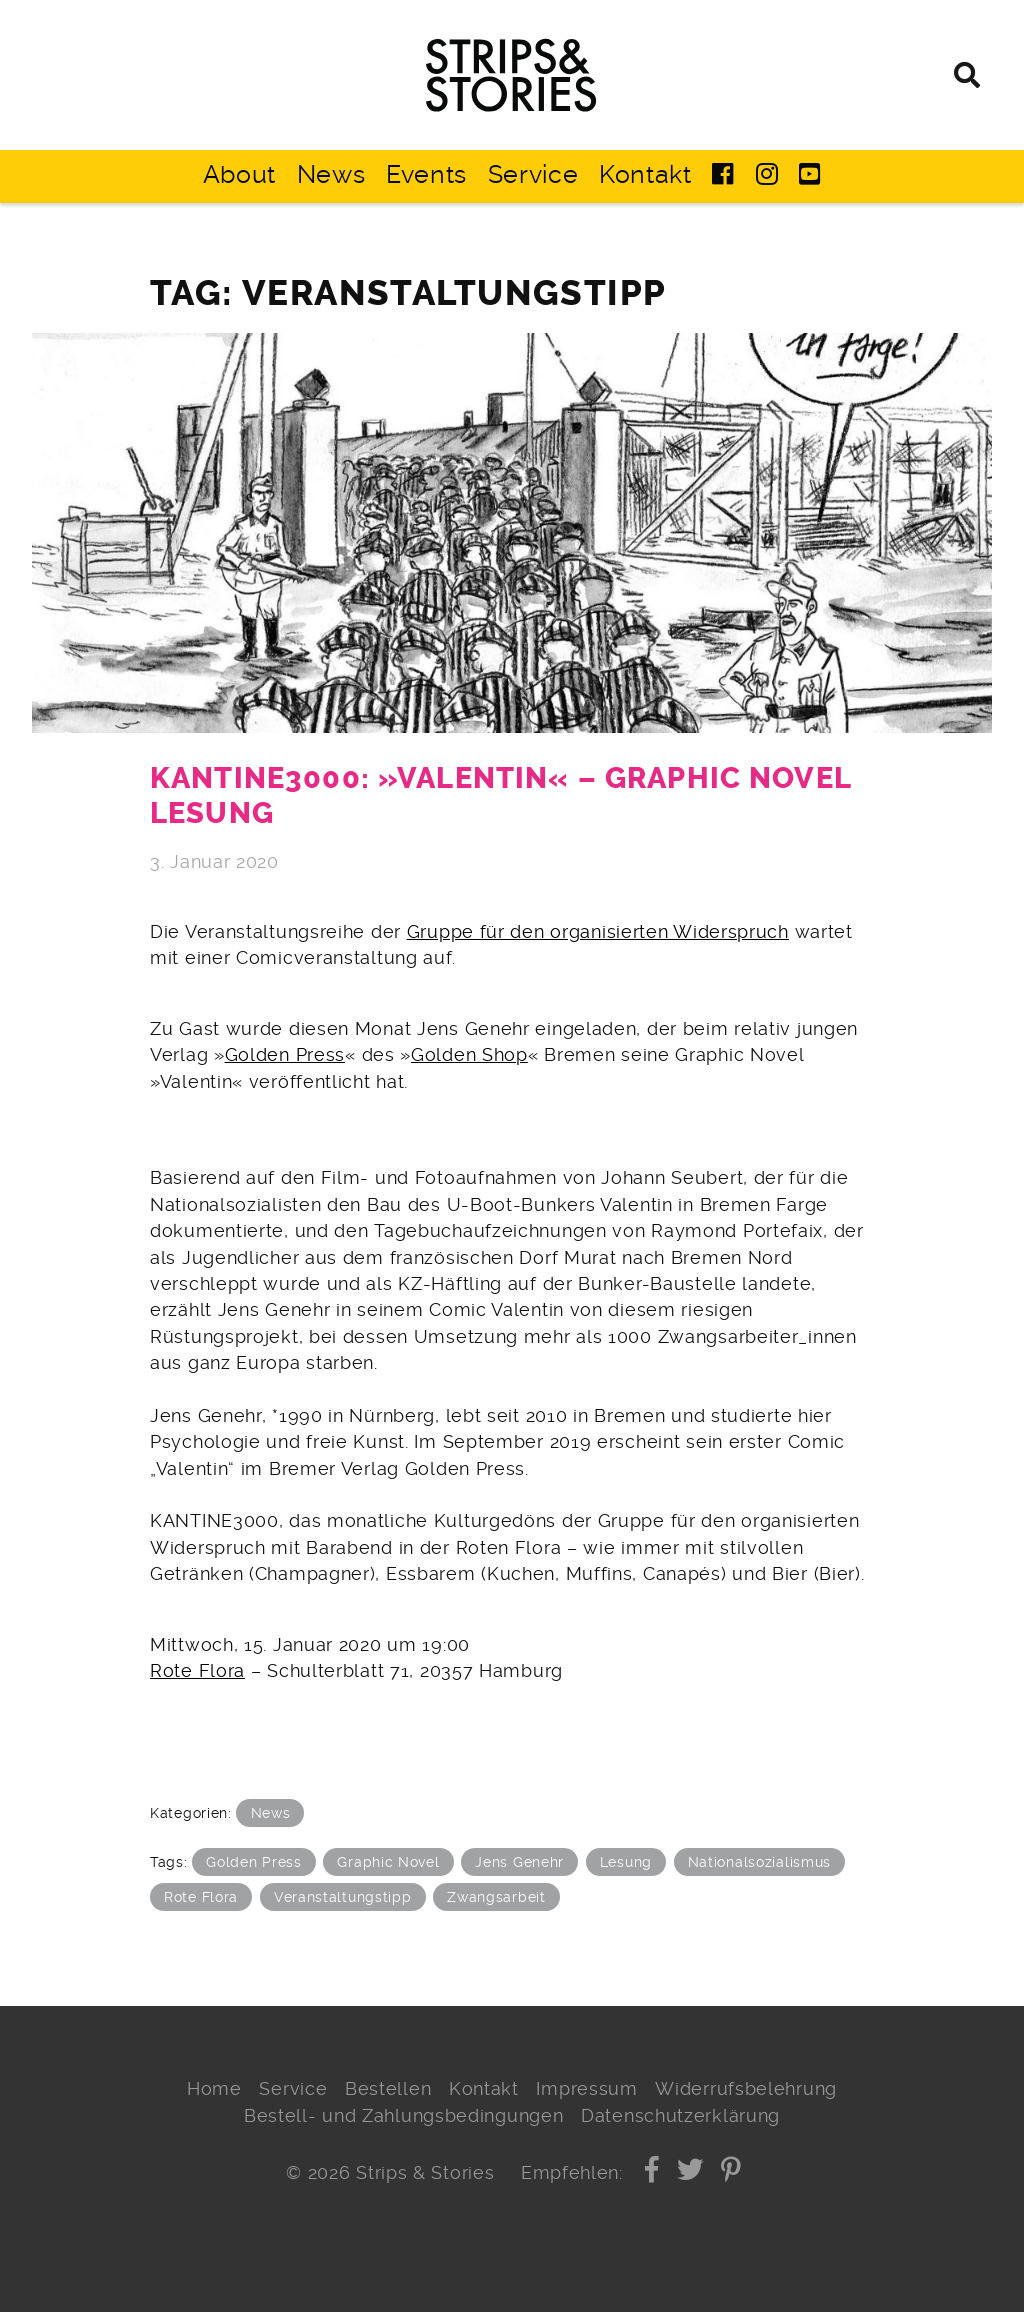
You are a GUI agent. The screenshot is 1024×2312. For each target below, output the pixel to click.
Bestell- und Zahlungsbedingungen (404, 2116)
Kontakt (645, 174)
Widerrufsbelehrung (746, 2089)
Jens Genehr (519, 1862)
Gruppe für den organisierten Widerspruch (598, 932)
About (240, 174)
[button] (652, 2173)
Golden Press (285, 1055)
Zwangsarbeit (496, 1897)
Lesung (626, 1862)
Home (214, 2089)
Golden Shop (469, 1055)
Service (533, 174)
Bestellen (388, 2089)
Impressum (586, 2089)
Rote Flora (197, 1671)
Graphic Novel (388, 1862)
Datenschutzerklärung (680, 2116)
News (331, 174)
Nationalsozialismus (759, 1862)
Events (426, 174)
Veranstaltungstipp (343, 1897)
